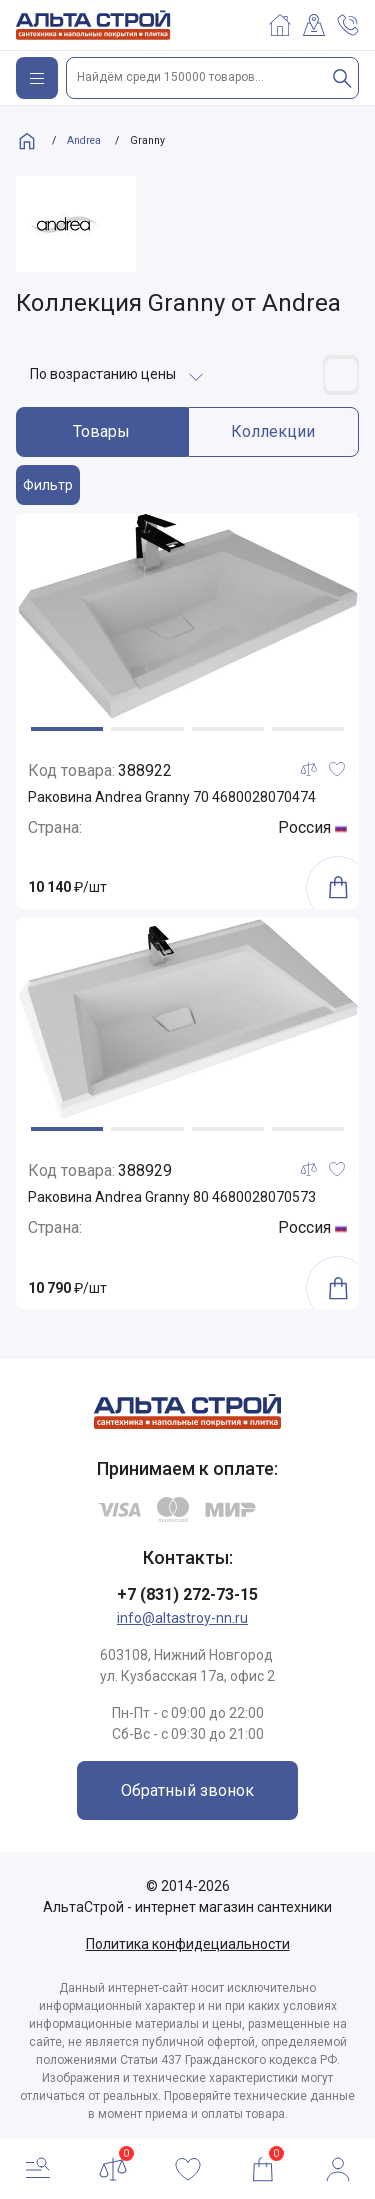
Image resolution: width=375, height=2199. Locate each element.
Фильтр (48, 485)
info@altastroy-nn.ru (182, 1618)
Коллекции (273, 431)
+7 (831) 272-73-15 (187, 1594)
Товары (101, 431)
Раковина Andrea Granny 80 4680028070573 (172, 1197)
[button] (67, 729)
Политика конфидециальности (188, 1944)
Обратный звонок (187, 1790)
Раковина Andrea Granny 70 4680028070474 (172, 797)
